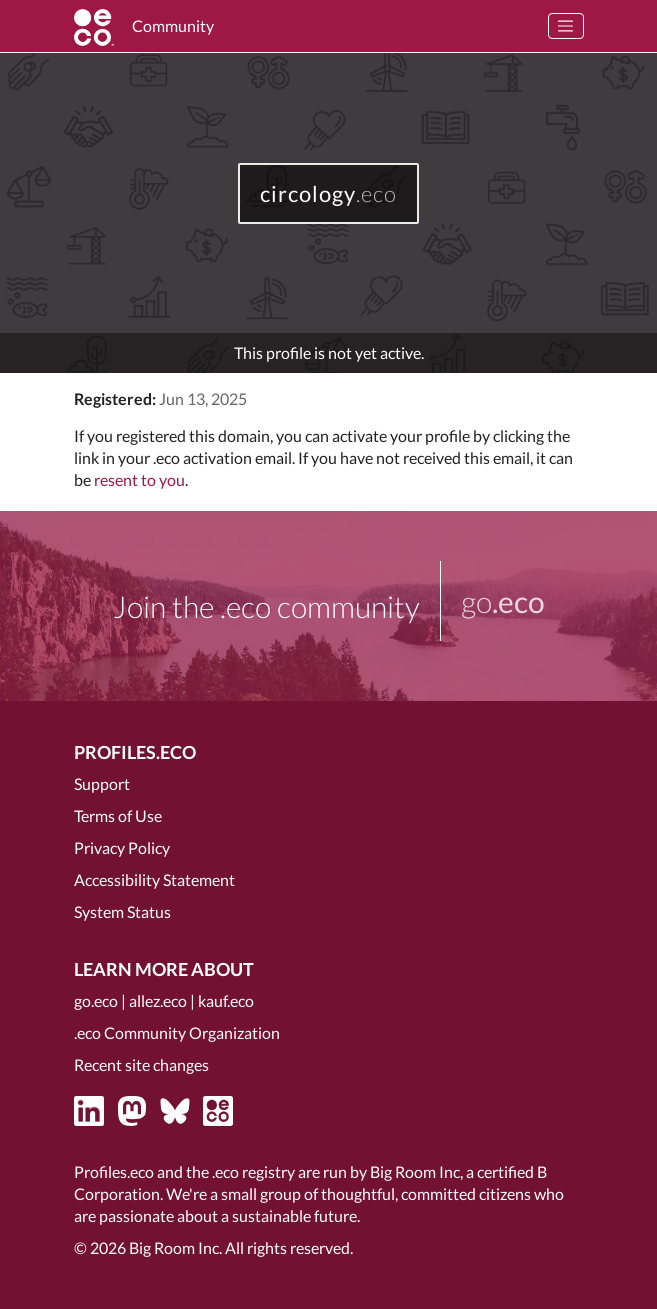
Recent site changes (141, 1064)
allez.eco (158, 1000)
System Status (122, 911)
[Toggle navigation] (566, 26)
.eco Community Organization (177, 1032)
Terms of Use (118, 815)
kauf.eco (226, 1000)
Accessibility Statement (154, 879)
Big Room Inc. (175, 1247)
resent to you (139, 479)
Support (102, 783)
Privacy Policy (122, 847)
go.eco (96, 1000)
